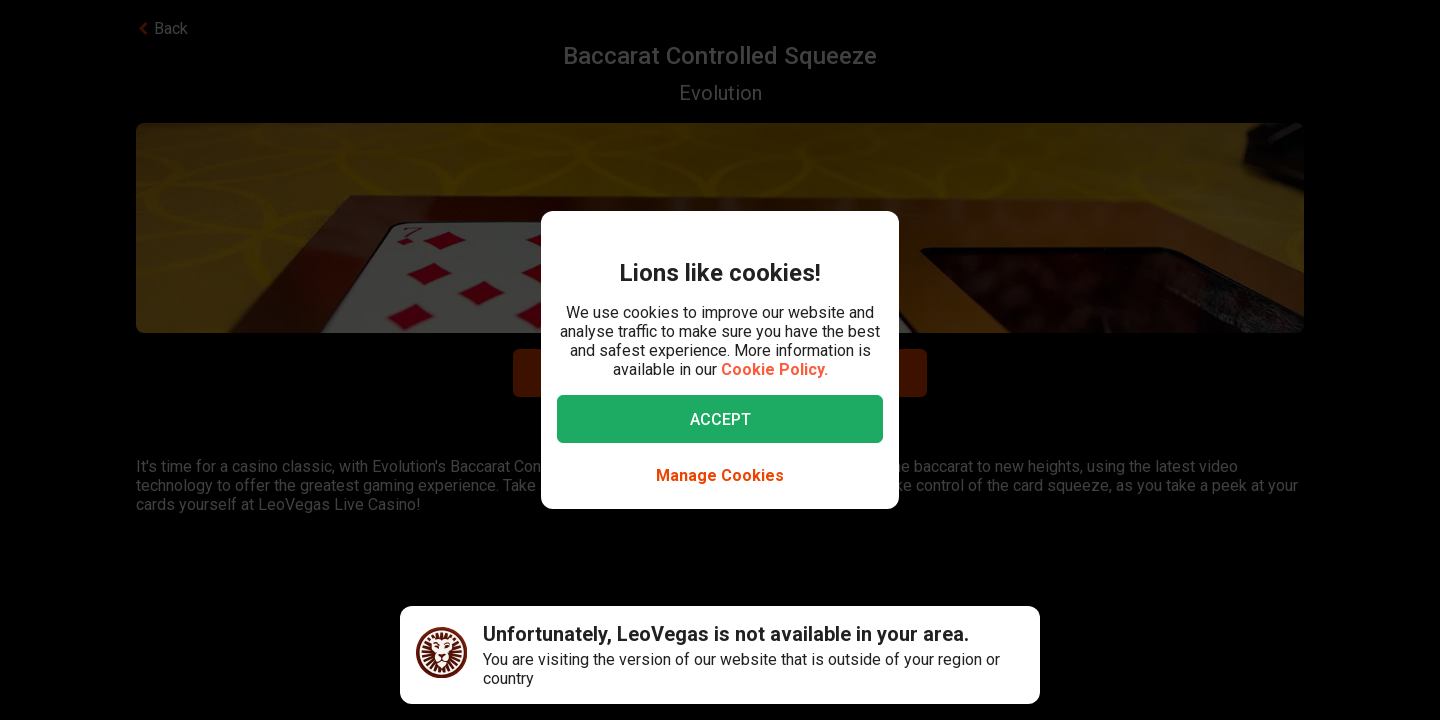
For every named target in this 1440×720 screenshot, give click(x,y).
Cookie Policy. (774, 369)
